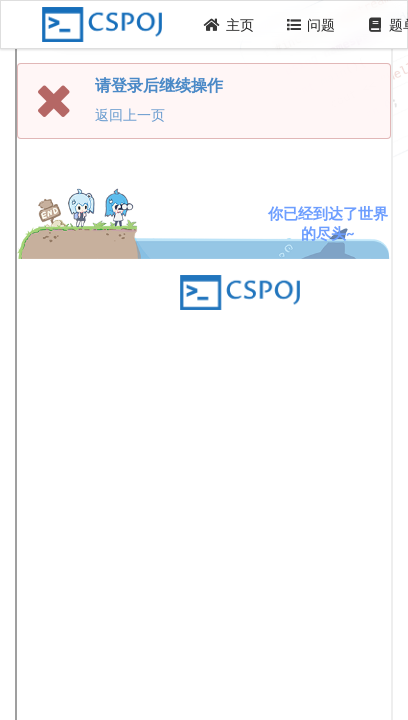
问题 (311, 24)
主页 (229, 24)
